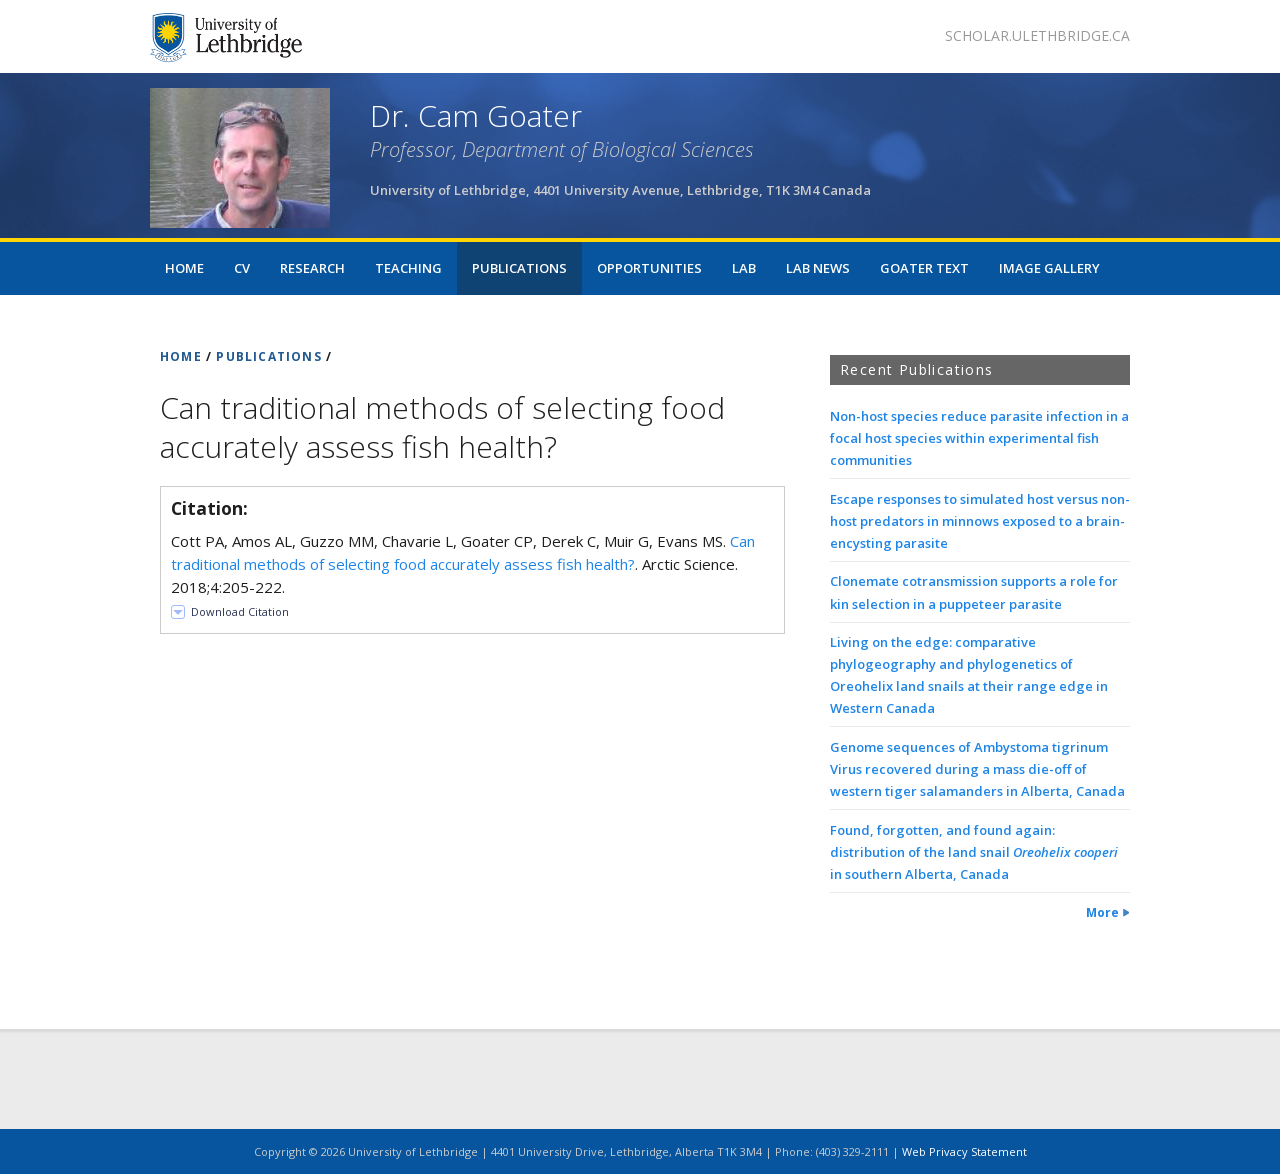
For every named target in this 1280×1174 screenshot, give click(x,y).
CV (242, 268)
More (1102, 912)
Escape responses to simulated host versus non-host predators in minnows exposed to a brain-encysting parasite (980, 521)
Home (184, 268)
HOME (181, 356)
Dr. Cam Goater (476, 115)
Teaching (408, 268)
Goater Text (924, 268)
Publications (519, 268)
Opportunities (649, 268)
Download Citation (240, 611)
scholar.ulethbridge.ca (1037, 35)
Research (312, 268)
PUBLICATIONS (268, 356)
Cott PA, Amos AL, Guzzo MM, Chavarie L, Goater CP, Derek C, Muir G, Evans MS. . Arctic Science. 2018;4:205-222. (463, 564)
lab (744, 268)
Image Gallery (1049, 268)
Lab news (818, 268)
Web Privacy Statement (964, 1151)
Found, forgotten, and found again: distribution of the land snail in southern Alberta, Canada (974, 852)
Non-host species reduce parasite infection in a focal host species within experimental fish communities (979, 438)
